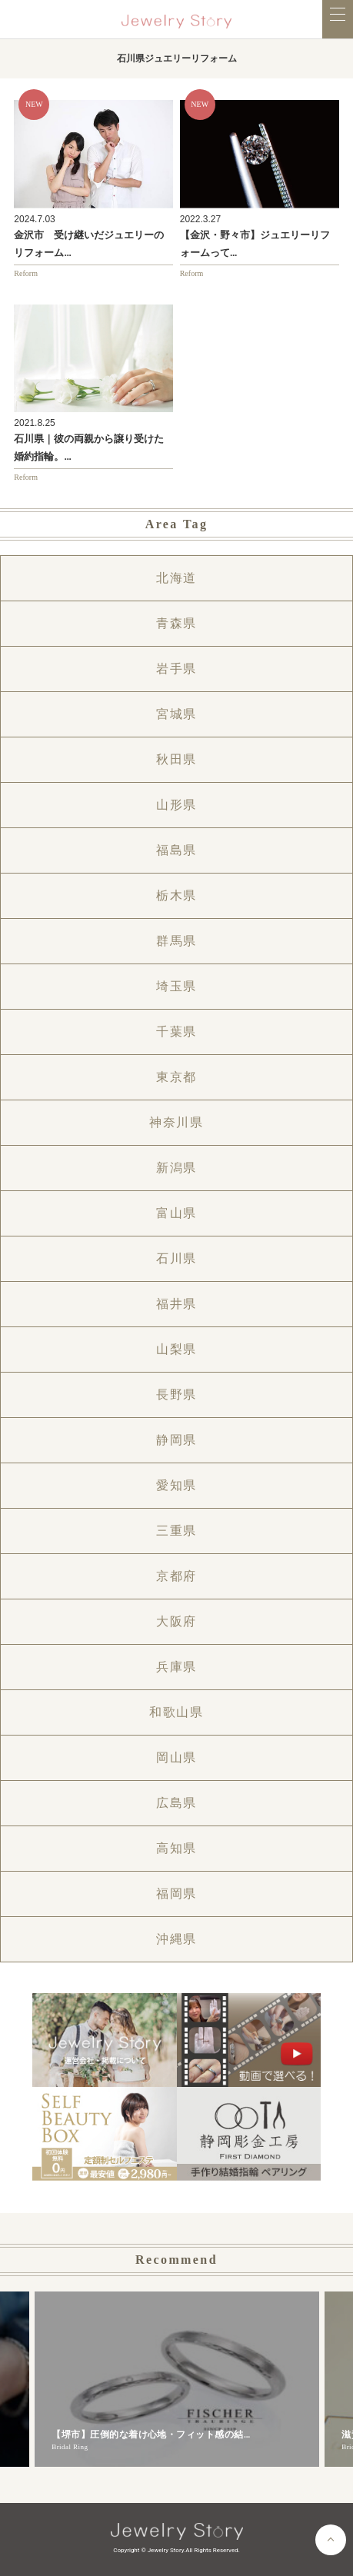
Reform (26, 273)
